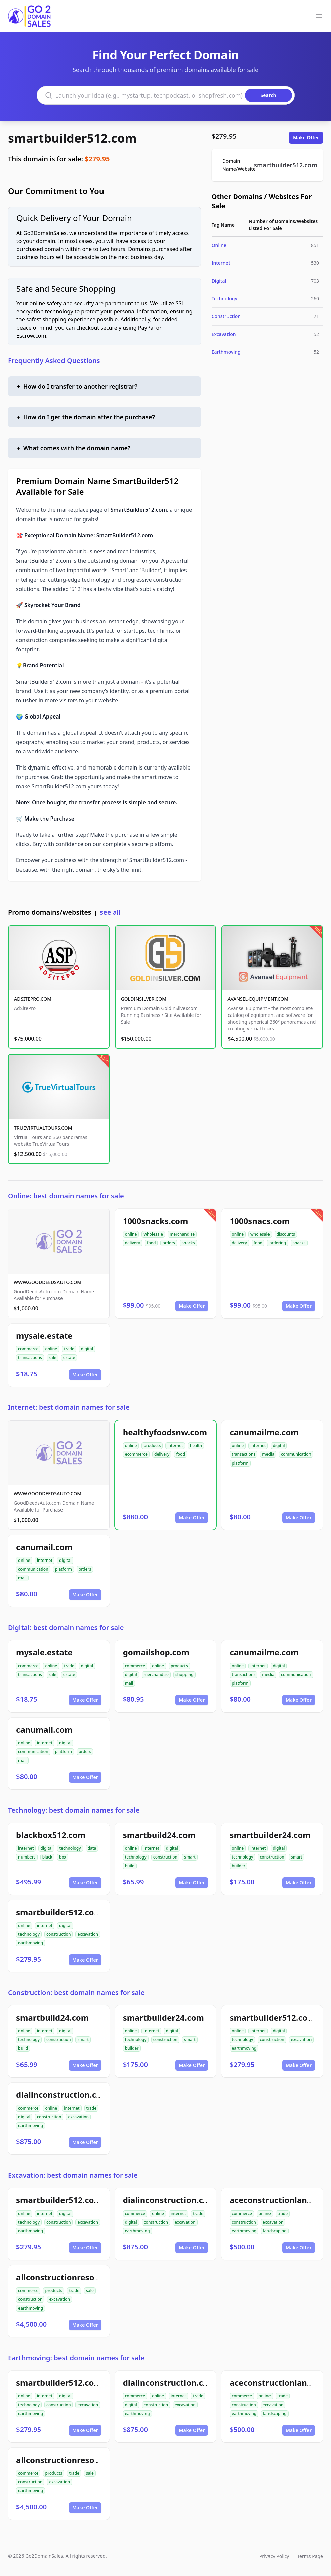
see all (110, 912)
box (62, 1857)
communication (296, 1454)
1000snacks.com (155, 1220)
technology (70, 1848)
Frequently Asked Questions (54, 360)
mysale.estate (44, 1335)
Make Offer (306, 137)
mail (22, 1578)
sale (52, 1357)
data (92, 1848)
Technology (224, 298)
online (131, 1234)
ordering (277, 1243)
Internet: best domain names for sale (69, 1407)
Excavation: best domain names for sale (73, 2175)
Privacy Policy (274, 2556)
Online (219, 245)
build (130, 1866)
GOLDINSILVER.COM (143, 999)
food (151, 1243)
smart (190, 1857)
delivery (132, 1243)
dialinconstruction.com (62, 2094)
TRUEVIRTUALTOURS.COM (43, 1128)
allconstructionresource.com (73, 2277)
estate (69, 1357)
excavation (87, 1934)
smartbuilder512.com (72, 138)
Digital (219, 281)
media (268, 1454)
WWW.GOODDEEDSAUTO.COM (47, 1282)
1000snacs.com (260, 1220)
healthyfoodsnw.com (165, 1432)
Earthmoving (226, 352)
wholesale (153, 1234)
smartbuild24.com (159, 1834)
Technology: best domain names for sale (74, 1810)
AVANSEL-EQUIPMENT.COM (257, 999)
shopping (184, 1674)
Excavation (224, 334)
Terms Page (310, 2556)
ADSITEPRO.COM (32, 999)
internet (175, 1445)
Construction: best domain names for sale (76, 1992)
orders (168, 1243)
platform (240, 1463)
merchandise (182, 1234)
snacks (188, 1243)
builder (238, 1866)
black (47, 1857)
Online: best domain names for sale (66, 1195)
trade (69, 1349)
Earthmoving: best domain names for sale (76, 2357)
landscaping (274, 2231)
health (196, 1445)
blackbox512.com (50, 1834)
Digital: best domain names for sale (66, 1627)
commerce (28, 1349)
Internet (221, 263)
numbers (27, 1857)
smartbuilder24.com (270, 1834)
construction (165, 1857)
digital (87, 1349)
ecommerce (136, 1454)
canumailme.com (264, 1432)
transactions (30, 1357)
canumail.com (44, 1546)
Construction (226, 316)
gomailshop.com (156, 1652)
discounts (286, 1234)
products (152, 1445)
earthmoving (30, 1943)
